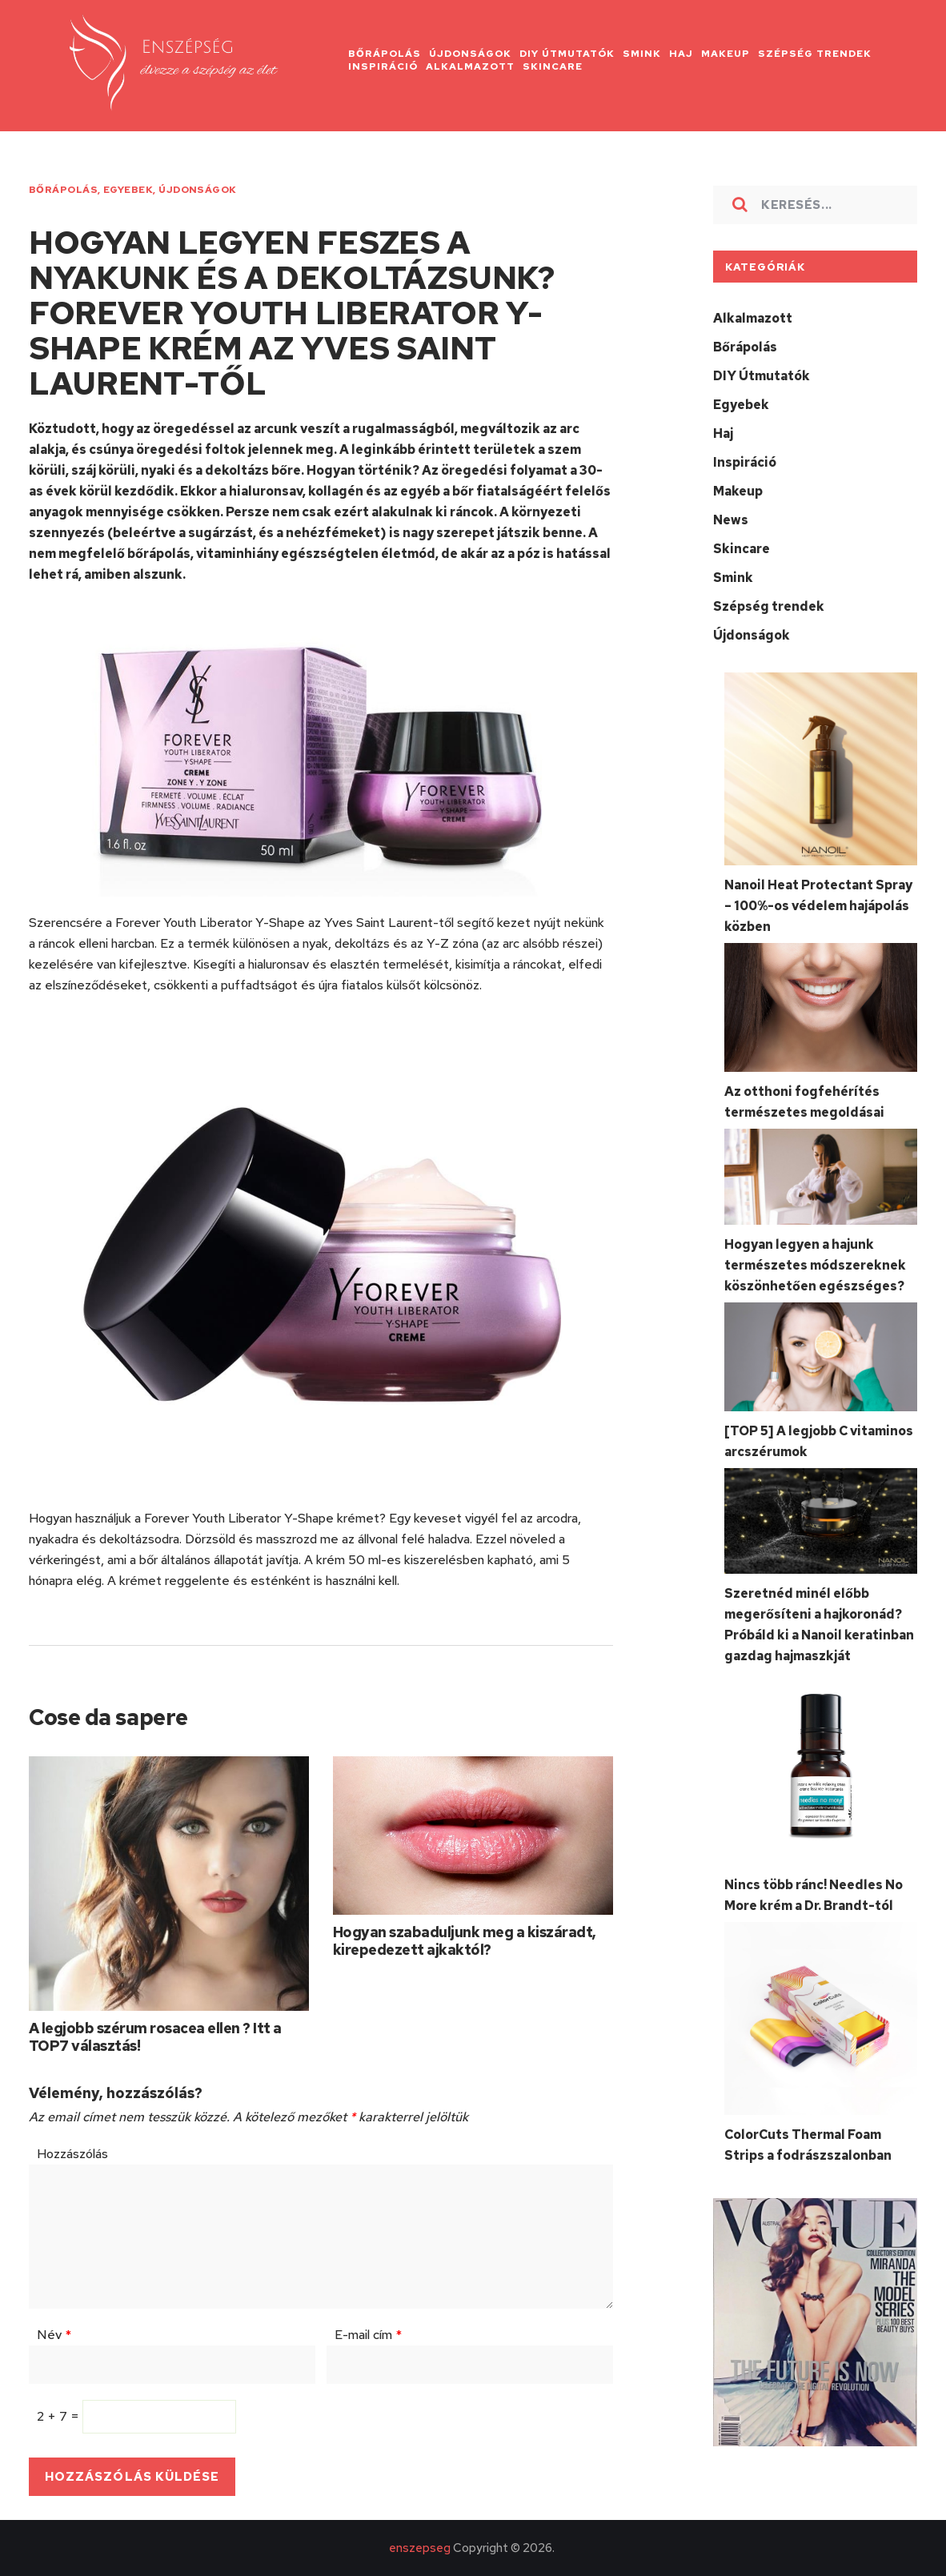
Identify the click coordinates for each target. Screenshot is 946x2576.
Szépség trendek (768, 606)
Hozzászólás (72, 2153)
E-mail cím (368, 2334)
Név (54, 2334)
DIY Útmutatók (761, 375)
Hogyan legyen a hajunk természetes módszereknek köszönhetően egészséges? (815, 1265)
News (730, 520)
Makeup (738, 491)
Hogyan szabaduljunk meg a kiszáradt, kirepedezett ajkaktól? (464, 1941)
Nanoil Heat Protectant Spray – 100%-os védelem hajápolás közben (818, 906)
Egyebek (128, 189)
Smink (733, 577)
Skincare (741, 548)
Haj (723, 433)
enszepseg (420, 2548)
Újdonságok (197, 189)
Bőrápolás (63, 189)
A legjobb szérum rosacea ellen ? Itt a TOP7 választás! (155, 2037)
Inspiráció (744, 462)
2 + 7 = (59, 2416)
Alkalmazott (752, 318)
